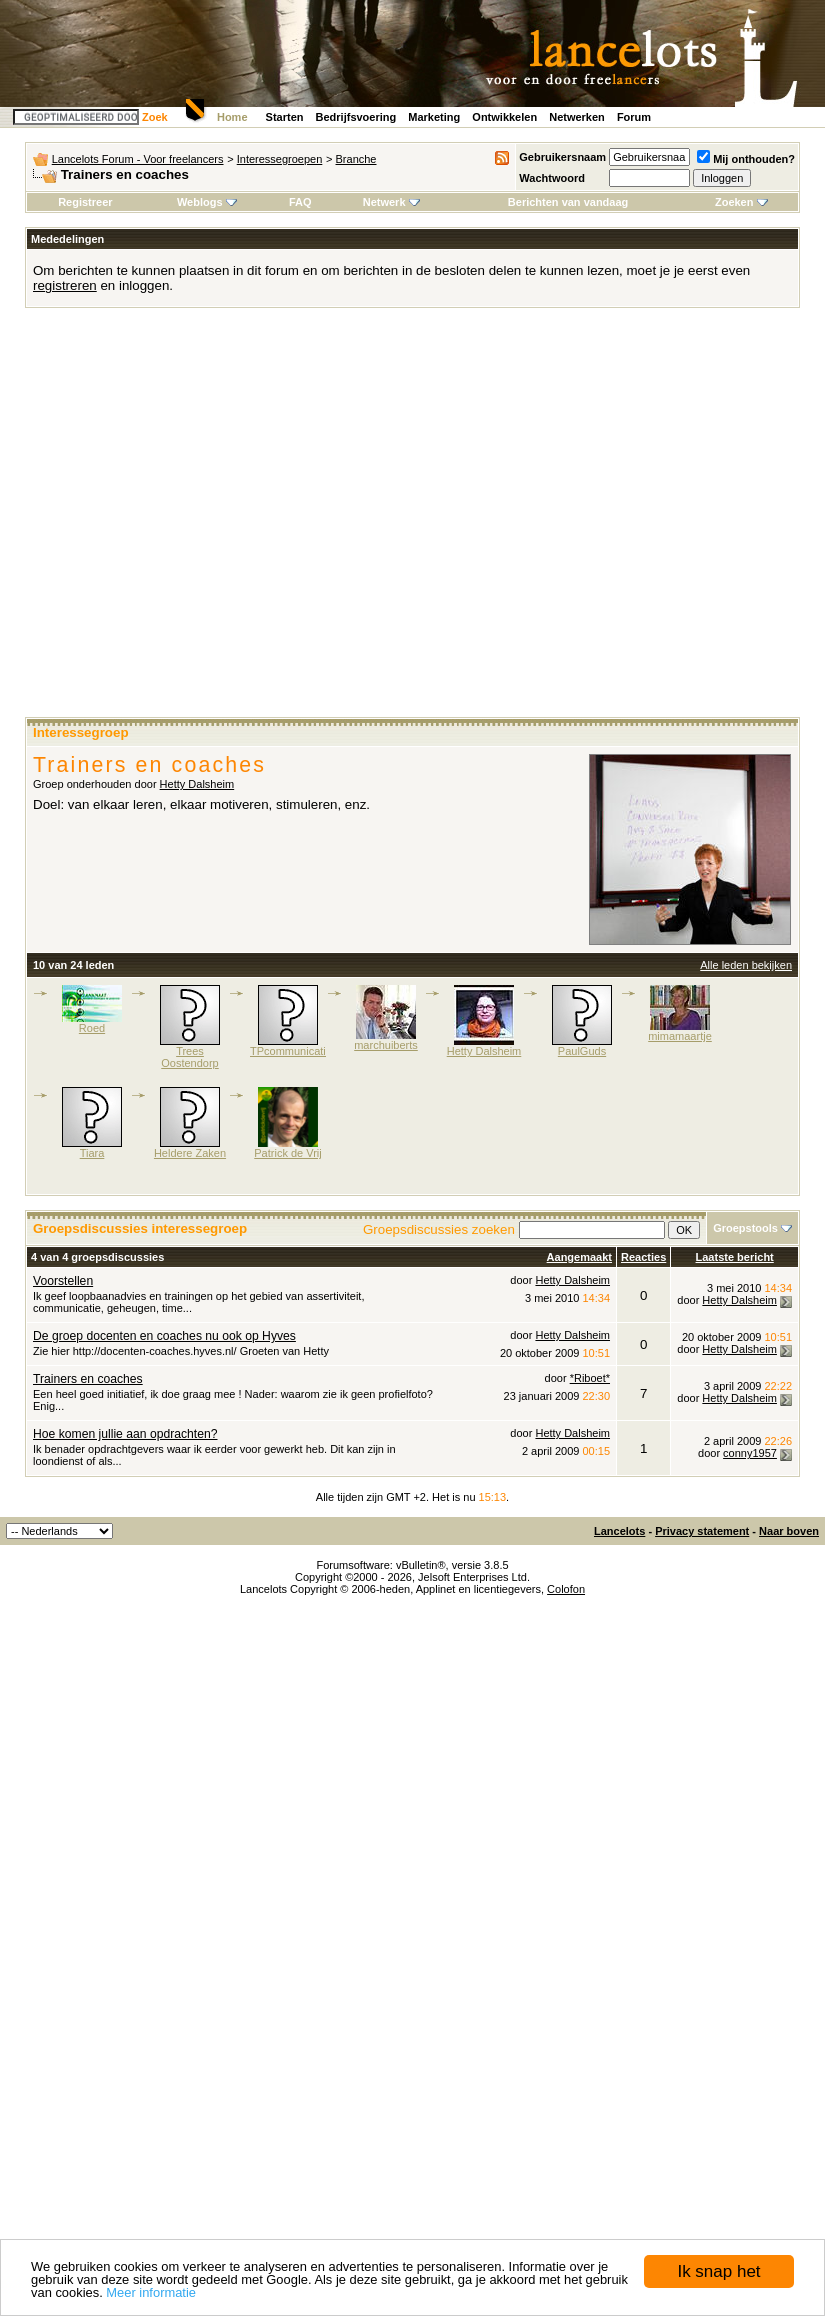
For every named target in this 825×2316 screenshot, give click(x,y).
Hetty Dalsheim (197, 784)
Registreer (85, 202)
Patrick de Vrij (287, 1153)
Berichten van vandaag (568, 202)
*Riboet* (590, 1378)
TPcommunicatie (291, 1051)
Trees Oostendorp (189, 1057)
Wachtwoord (552, 178)
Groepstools (745, 1228)
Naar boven (789, 1531)
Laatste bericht (735, 1257)
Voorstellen (63, 1281)
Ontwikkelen (504, 117)
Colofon (566, 1589)
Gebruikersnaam (562, 157)
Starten (285, 117)
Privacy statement (702, 1531)
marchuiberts (386, 1045)
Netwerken (577, 117)
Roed (92, 1028)
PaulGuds (582, 1051)
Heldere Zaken (190, 1153)
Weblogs (207, 202)
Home (232, 117)
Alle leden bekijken (746, 965)
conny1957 (750, 1453)
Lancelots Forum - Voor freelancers (138, 159)
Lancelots (619, 1531)
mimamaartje (680, 1036)
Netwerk (391, 202)
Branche (356, 159)
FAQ (300, 202)
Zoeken (741, 202)
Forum (634, 117)
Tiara (92, 1153)
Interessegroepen (280, 159)
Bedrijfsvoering (356, 117)
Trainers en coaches (88, 1379)
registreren (65, 285)
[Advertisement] (187, 519)
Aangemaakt (579, 1257)
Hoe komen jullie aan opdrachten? (125, 1434)
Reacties (643, 1257)
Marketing (434, 117)
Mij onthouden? (746, 159)
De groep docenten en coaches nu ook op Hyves (164, 1336)
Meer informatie (151, 2292)
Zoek (155, 117)
